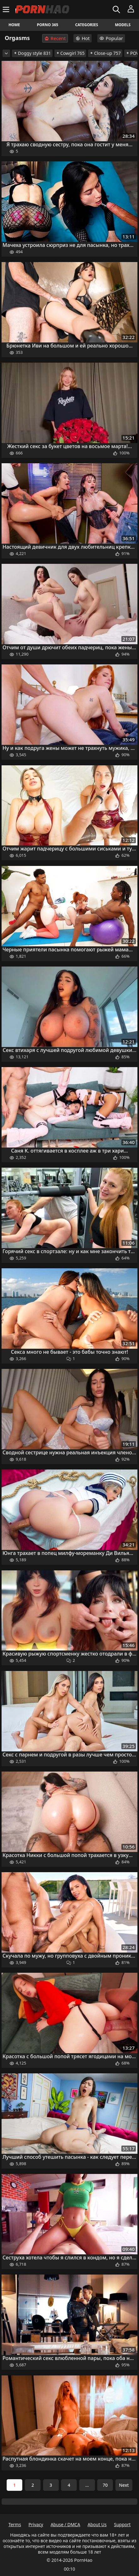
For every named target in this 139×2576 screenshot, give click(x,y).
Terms (14, 2524)
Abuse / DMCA (65, 2524)
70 (105, 2485)
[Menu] (7, 9)
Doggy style (32, 53)
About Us (97, 2524)
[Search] (117, 9)
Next (124, 2485)
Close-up (105, 53)
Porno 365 (47, 24)
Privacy (36, 2524)
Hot (82, 38)
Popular (111, 38)
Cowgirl (70, 53)
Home (14, 24)
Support (122, 2524)
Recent (55, 38)
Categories (86, 24)
